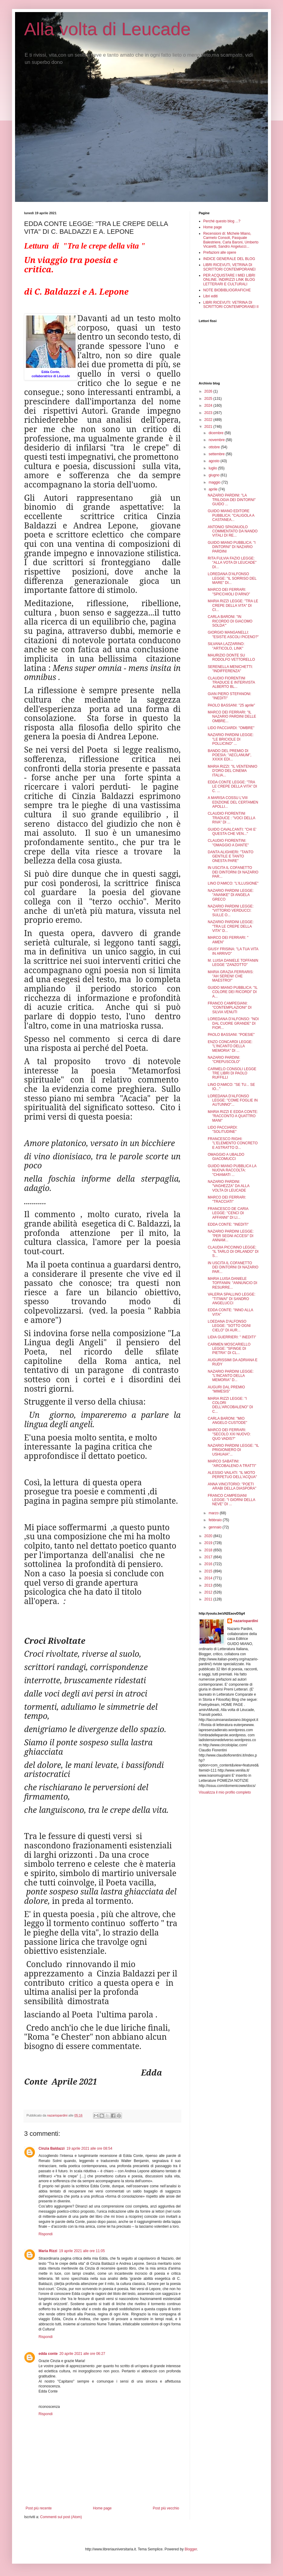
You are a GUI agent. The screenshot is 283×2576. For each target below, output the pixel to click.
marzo (214, 1513)
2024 (208, 405)
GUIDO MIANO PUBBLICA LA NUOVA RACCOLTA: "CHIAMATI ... (232, 1170)
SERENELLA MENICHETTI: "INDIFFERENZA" (230, 669)
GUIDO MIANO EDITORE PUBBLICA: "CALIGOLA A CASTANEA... (231, 515)
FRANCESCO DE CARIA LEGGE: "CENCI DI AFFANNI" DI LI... (228, 1213)
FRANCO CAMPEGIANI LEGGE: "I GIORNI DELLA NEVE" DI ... (231, 1499)
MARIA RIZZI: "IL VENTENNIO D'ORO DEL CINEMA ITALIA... (232, 770)
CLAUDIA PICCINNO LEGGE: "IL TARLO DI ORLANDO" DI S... (233, 1251)
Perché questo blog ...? (221, 221)
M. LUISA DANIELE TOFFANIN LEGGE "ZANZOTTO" (233, 962)
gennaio (215, 1527)
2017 (208, 1557)
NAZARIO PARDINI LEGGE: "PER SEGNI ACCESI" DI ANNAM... (230, 1235)
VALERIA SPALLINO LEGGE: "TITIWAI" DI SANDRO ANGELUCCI (231, 1298)
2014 (208, 1578)
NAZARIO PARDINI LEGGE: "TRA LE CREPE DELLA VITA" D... (230, 926)
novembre (217, 440)
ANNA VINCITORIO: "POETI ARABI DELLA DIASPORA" (232, 1486)
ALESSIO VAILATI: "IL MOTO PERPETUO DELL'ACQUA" (232, 1475)
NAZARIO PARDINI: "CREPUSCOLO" (224, 1059)
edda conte (48, 2354)
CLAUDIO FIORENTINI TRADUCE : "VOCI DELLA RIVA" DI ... (231, 817)
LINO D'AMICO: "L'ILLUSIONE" (233, 883)
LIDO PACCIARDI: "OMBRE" (231, 728)
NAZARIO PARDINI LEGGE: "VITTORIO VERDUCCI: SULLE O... (230, 910)
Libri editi (210, 296)
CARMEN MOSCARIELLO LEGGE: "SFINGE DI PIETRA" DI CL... (229, 1348)
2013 (208, 1585)
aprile (214, 489)
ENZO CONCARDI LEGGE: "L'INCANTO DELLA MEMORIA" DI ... (230, 1046)
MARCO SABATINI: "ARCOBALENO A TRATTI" (232, 1463)
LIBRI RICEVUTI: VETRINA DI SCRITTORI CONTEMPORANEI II (231, 304)
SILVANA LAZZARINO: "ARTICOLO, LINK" (226, 646)
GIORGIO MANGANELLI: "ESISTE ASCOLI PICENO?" (233, 634)
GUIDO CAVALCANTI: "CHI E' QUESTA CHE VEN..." (232, 831)
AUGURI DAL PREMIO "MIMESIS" (226, 1389)
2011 (208, 1599)
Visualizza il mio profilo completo (225, 1792)
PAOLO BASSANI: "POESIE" (231, 1035)
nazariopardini (245, 1621)
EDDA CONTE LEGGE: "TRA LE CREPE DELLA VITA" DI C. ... (232, 786)
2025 (208, 398)
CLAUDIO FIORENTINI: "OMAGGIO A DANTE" (228, 842)
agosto (214, 461)
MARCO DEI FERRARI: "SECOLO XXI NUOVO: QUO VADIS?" (229, 1434)
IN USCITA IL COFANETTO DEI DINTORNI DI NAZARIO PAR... (233, 872)
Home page (102, 2508)
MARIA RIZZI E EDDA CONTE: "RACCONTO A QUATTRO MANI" (233, 1116)
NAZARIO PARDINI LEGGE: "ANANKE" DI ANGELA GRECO (230, 894)
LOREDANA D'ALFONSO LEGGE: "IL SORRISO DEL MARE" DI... (232, 578)
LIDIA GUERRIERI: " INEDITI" (232, 1337)
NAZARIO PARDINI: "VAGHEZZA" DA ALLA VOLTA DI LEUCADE (228, 1186)
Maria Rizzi (48, 2251)
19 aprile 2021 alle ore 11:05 (82, 2251)
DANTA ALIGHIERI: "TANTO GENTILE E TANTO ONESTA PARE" (230, 856)
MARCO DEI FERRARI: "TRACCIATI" (227, 1199)
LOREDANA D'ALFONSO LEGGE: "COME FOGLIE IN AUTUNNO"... (233, 1100)
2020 (208, 1536)
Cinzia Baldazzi (52, 2148)
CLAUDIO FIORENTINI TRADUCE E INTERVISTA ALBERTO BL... (231, 682)
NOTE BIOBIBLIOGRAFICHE (227, 290)
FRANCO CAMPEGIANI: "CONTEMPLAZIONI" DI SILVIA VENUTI (230, 1007)
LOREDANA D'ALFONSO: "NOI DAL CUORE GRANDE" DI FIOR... (233, 1023)
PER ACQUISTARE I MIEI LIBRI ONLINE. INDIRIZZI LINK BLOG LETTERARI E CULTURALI (229, 279)
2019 (208, 1543)
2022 (208, 420)
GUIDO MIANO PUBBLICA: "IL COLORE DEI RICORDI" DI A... (232, 992)
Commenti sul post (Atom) (61, 2517)
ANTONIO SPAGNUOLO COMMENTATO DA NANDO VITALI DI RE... (233, 531)
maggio (215, 482)
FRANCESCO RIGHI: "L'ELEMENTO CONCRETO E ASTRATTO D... (233, 1143)
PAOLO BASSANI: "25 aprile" (231, 705)
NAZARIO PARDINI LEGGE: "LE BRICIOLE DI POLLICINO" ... (230, 739)
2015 (208, 1571)
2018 (208, 1550)
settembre (217, 454)
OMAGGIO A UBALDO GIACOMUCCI (226, 1156)
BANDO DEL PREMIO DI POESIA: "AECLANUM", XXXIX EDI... (229, 755)
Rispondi (46, 2234)
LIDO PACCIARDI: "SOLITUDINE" (223, 1129)
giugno (214, 475)
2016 (208, 1564)
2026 (208, 391)
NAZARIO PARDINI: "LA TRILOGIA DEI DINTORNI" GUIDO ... (232, 499)
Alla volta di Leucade (107, 29)
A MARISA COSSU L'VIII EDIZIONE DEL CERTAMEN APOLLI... (233, 802)
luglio (213, 468)
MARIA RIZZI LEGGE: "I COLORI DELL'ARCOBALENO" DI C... (230, 1405)
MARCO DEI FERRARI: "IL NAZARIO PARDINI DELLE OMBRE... (232, 716)
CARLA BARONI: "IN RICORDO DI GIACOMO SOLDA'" (230, 621)
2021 (208, 427)
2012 (208, 1592)
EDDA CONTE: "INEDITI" (228, 1224)
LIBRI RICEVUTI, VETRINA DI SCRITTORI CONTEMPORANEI (229, 267)
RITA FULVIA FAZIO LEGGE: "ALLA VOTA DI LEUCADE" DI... (232, 562)
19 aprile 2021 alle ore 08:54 (89, 2148)
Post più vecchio (166, 2508)
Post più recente (39, 2508)
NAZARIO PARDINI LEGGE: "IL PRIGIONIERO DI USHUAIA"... (233, 1449)
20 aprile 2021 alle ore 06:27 (82, 2354)
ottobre (215, 447)
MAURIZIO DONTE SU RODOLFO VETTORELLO (231, 657)
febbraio (216, 1520)
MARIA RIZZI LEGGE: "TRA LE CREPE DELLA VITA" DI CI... (233, 605)
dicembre (217, 433)
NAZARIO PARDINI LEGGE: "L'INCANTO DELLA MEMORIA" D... (230, 1375)
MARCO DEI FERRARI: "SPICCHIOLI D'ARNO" (229, 592)
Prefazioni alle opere (219, 252)
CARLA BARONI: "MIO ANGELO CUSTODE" (227, 1420)
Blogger (191, 2549)
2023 (208, 413)
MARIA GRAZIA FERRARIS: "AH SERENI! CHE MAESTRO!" (230, 976)
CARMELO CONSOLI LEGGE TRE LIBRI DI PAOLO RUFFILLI (232, 1073)
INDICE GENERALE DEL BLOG (229, 259)
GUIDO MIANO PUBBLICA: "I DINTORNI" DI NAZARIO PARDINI (232, 547)
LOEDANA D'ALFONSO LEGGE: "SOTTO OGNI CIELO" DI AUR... (229, 1325)
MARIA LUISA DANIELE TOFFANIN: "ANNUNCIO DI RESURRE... (232, 1283)
